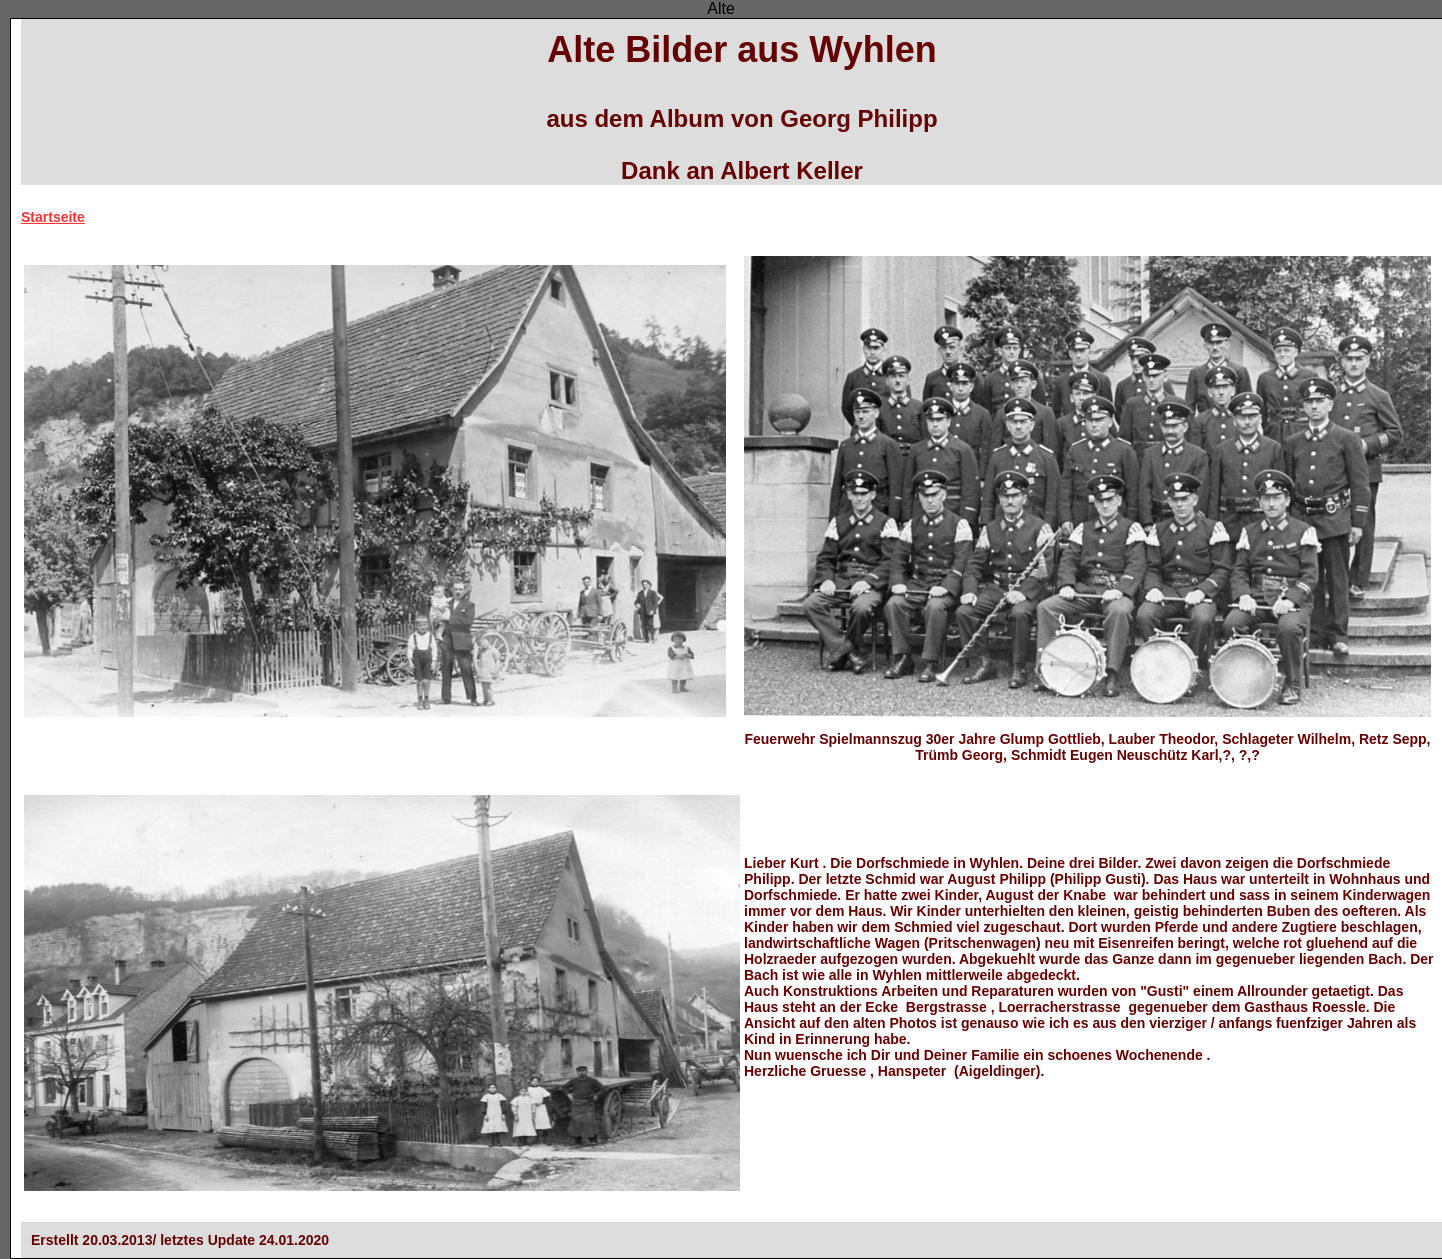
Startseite (53, 217)
